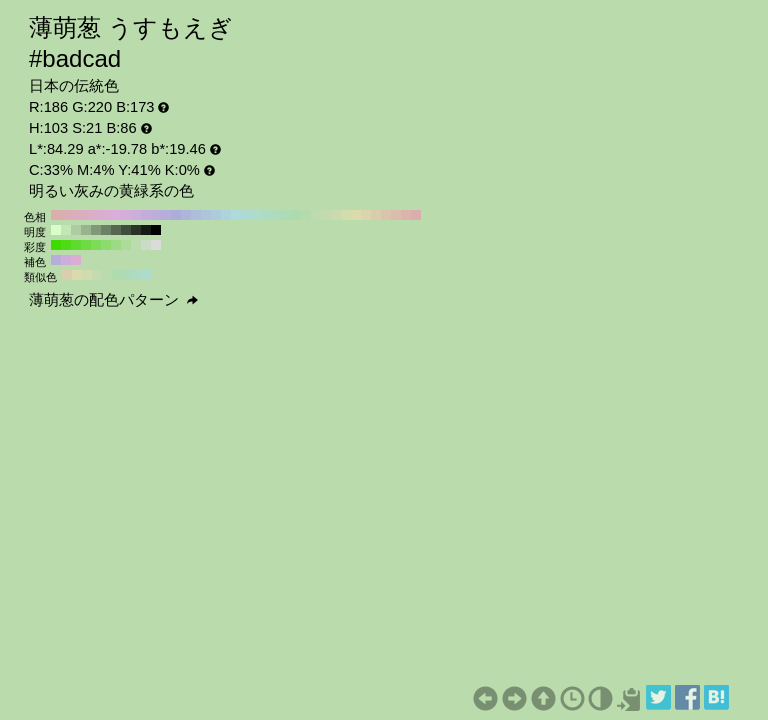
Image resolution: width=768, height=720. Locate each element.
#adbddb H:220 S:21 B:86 (196, 215)
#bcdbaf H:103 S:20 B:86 (136, 245)
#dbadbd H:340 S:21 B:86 (76, 215)
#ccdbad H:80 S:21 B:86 (336, 215)
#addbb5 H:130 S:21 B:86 (286, 215)
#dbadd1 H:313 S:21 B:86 (76, 260)
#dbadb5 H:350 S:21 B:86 (66, 215)
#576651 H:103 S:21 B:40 (116, 230)
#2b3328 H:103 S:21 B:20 (136, 230)
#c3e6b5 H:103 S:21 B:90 (66, 230)
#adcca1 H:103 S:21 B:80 (76, 230)
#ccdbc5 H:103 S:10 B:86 (146, 245)
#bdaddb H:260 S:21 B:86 (156, 215)
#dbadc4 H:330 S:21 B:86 (86, 215)
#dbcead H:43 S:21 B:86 (67, 275)
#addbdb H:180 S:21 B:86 (236, 215)
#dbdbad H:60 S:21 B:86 (356, 215)
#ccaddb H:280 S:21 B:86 (136, 215)
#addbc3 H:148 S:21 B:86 (137, 275)
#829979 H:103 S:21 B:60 (96, 230)
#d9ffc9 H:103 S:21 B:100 (56, 230)
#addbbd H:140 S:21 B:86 (276, 215)
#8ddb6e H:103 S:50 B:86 (106, 245)
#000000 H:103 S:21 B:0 (156, 230)
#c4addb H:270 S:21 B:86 (146, 215)
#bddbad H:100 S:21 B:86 (316, 215)
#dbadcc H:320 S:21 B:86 (96, 215)
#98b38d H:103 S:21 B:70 (86, 230)
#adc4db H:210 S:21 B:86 (206, 215)
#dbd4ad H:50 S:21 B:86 (366, 215)
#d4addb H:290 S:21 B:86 (126, 215)
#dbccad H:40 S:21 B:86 (376, 215)
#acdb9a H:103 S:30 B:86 (126, 245)
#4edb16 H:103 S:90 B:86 (66, 245)
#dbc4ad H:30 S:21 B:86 (386, 215)
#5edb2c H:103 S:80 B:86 (76, 245)
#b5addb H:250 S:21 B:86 (166, 215)
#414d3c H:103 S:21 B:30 (126, 230)
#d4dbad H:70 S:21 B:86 (346, 215)
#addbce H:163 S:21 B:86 (147, 275)
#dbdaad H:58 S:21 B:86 (77, 275)
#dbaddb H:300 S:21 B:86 (116, 215)
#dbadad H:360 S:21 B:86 (56, 215)
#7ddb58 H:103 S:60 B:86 (96, 245)
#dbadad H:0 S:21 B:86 (416, 215)
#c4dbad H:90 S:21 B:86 (326, 215)
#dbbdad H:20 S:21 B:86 (396, 215)
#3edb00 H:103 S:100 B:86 (56, 245)
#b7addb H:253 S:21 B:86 (56, 260)
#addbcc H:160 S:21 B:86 (256, 215)
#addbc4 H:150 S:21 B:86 (266, 215)
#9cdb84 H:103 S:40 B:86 (116, 245)
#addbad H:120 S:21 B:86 (296, 215)
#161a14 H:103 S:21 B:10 (146, 230)
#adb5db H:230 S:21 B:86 (186, 215)
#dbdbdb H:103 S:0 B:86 (156, 245)
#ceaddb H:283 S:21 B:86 (66, 260)
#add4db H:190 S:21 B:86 (226, 215)
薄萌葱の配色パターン (113, 300)
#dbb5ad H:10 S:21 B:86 (406, 215)
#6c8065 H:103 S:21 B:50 (106, 230)
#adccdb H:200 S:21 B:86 (216, 215)
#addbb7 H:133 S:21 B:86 (127, 275)
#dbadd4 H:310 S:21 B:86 (106, 215)
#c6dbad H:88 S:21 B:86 (97, 275)
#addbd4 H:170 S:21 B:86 (246, 215)
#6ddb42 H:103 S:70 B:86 (86, 245)
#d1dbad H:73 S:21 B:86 (87, 275)
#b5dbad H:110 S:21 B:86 (306, 215)
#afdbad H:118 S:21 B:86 (117, 275)
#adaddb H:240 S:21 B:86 (176, 215)
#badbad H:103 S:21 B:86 (107, 275)
